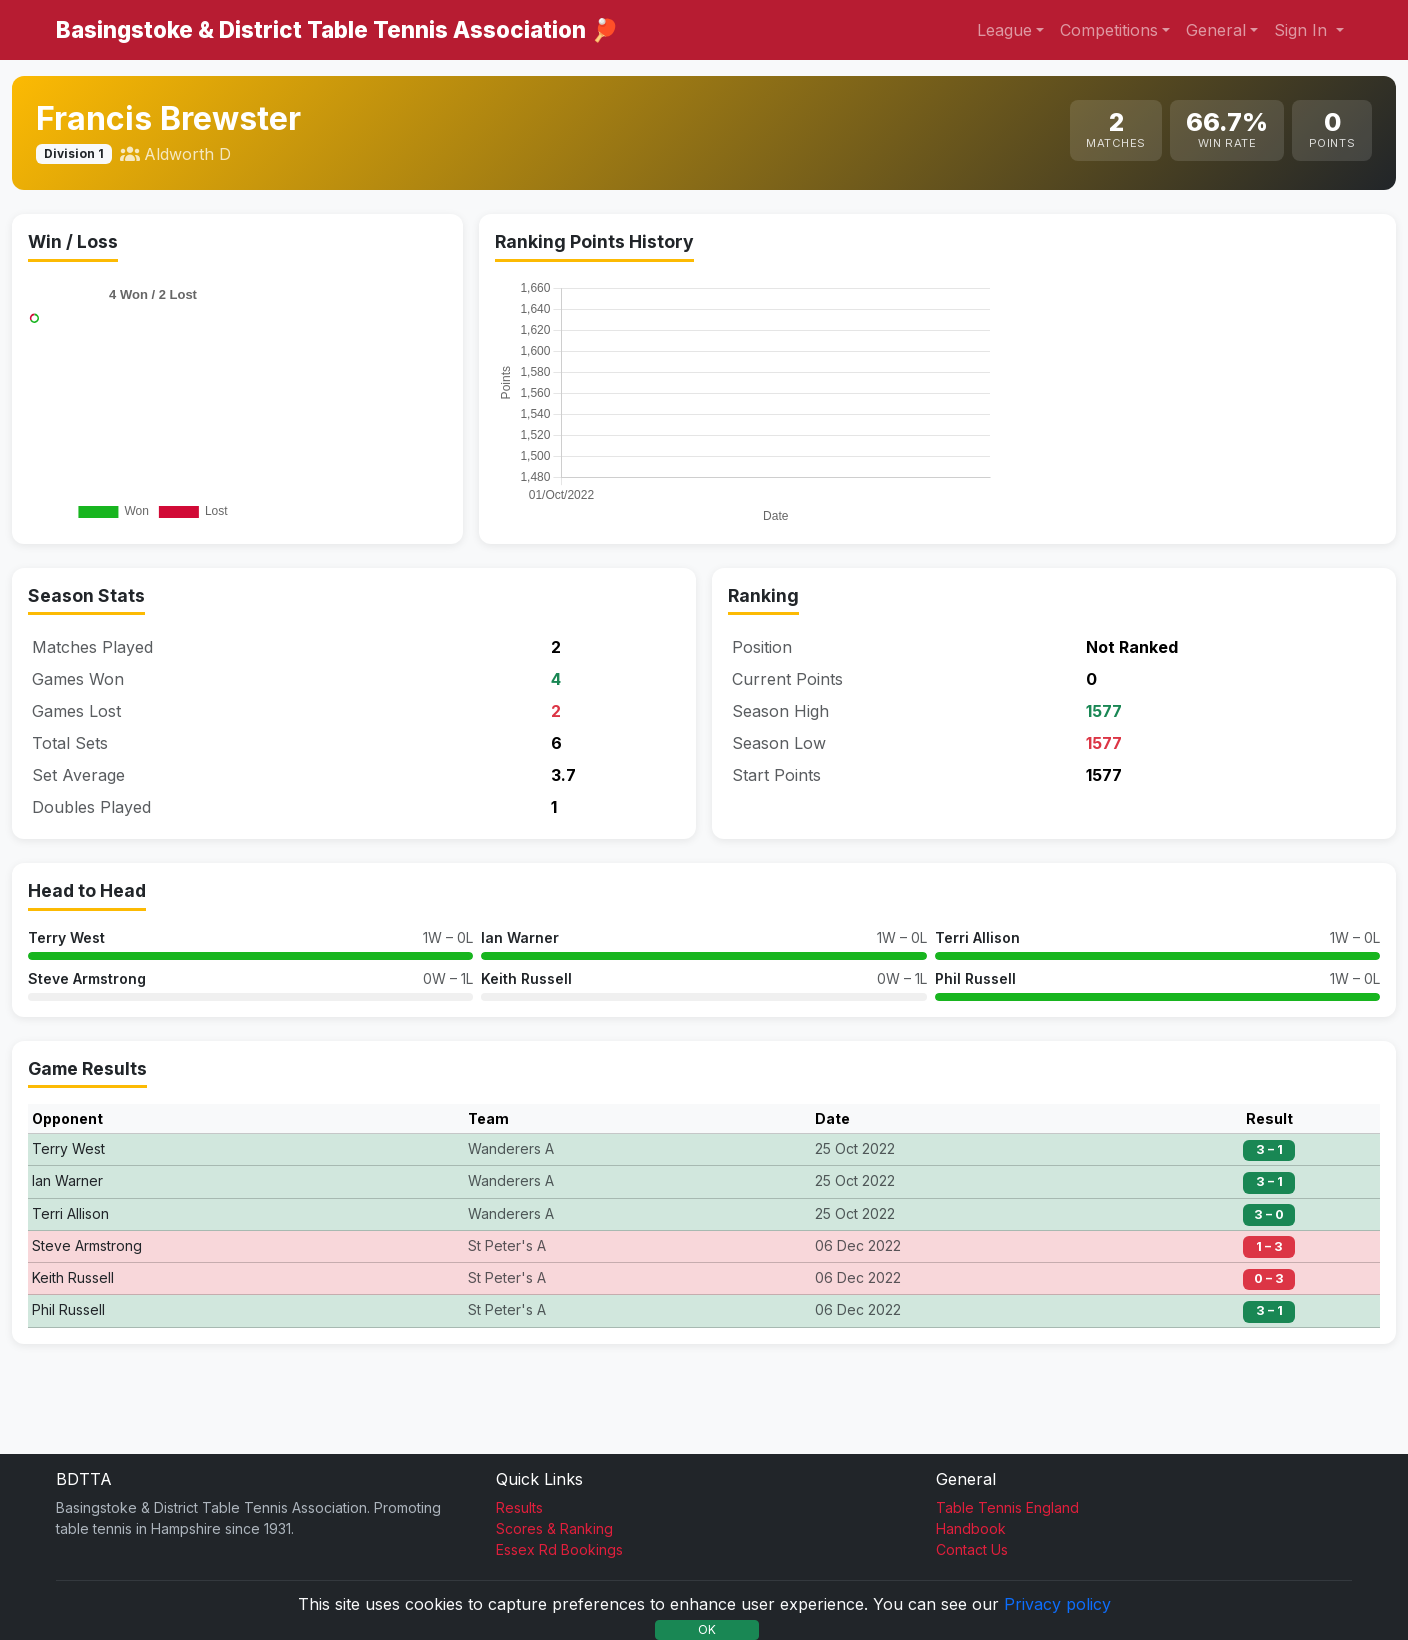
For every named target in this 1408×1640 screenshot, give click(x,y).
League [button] (1004, 30)
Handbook (971, 1528)
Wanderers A (511, 1218)
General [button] (1216, 30)
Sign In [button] (1303, 30)
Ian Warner (520, 1007)
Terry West (66, 1007)
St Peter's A (507, 1315)
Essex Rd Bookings (559, 1549)
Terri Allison (977, 1007)
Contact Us (972, 1549)
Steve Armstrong (87, 1048)
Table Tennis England (1007, 1507)
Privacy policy (1057, 1604)
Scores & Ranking (554, 1528)
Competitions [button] (1109, 30)
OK (707, 1629)
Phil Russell (975, 1048)
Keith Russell (526, 1048)
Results (519, 1507)
